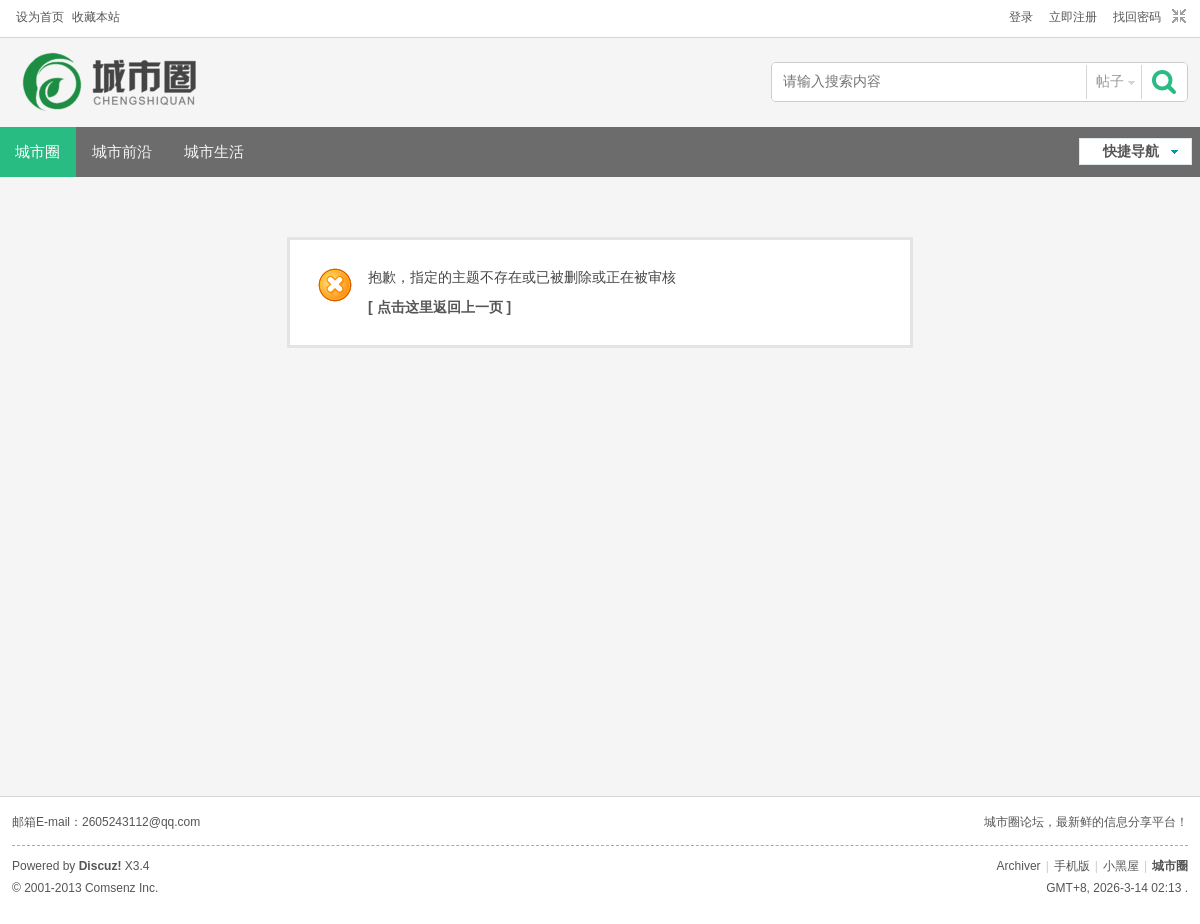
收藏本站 (96, 17)
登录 (1021, 17)
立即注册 (1073, 17)
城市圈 (1170, 866)
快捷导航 (1131, 151)
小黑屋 (1121, 866)
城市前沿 (122, 151)
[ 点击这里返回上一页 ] (439, 307)
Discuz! (100, 866)
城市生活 (214, 151)
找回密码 (1137, 17)
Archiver (1019, 866)
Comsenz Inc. (121, 888)
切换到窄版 (1176, 17)
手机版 (1072, 866)
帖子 (1110, 81)
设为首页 (40, 17)
